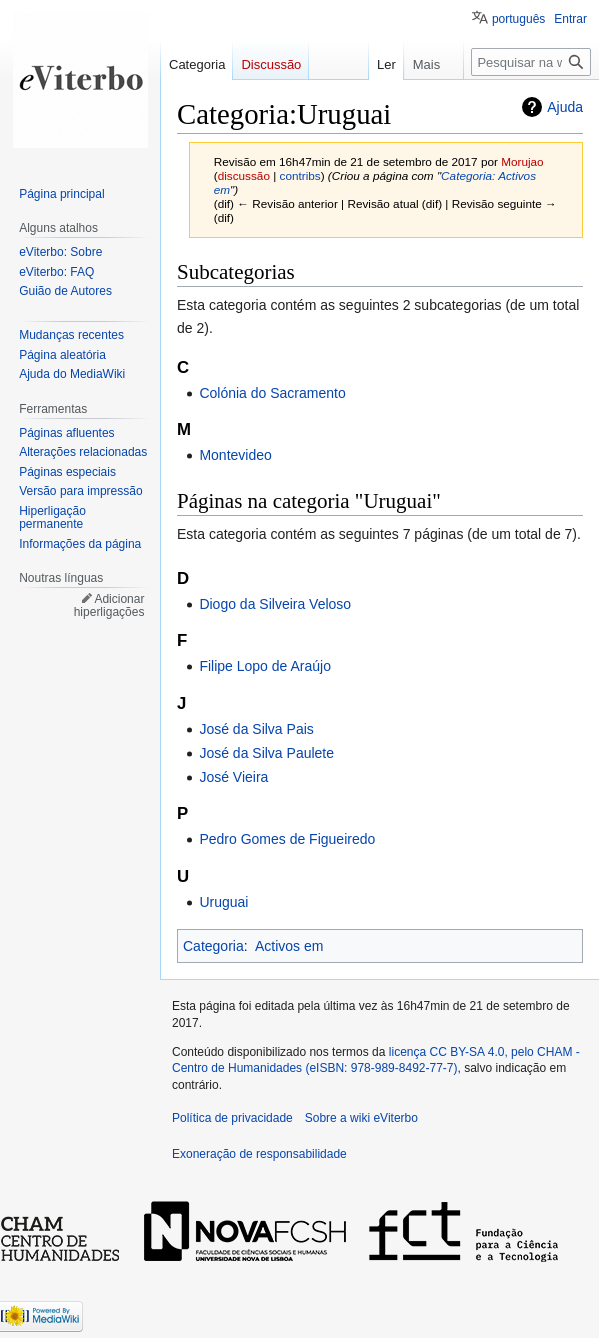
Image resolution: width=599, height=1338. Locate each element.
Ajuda (565, 107)
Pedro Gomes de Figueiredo (287, 839)
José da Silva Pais (256, 729)
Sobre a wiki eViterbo (361, 1118)
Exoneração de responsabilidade (259, 1154)
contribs (300, 175)
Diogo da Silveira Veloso (275, 604)
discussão (244, 175)
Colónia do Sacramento (272, 393)
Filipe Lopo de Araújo (265, 666)
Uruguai (223, 902)
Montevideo (235, 455)
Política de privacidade (232, 1118)
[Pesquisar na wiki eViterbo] (531, 62)
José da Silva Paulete (266, 753)
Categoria (213, 946)
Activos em (289, 946)
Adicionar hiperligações (109, 606)
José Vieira (233, 777)
